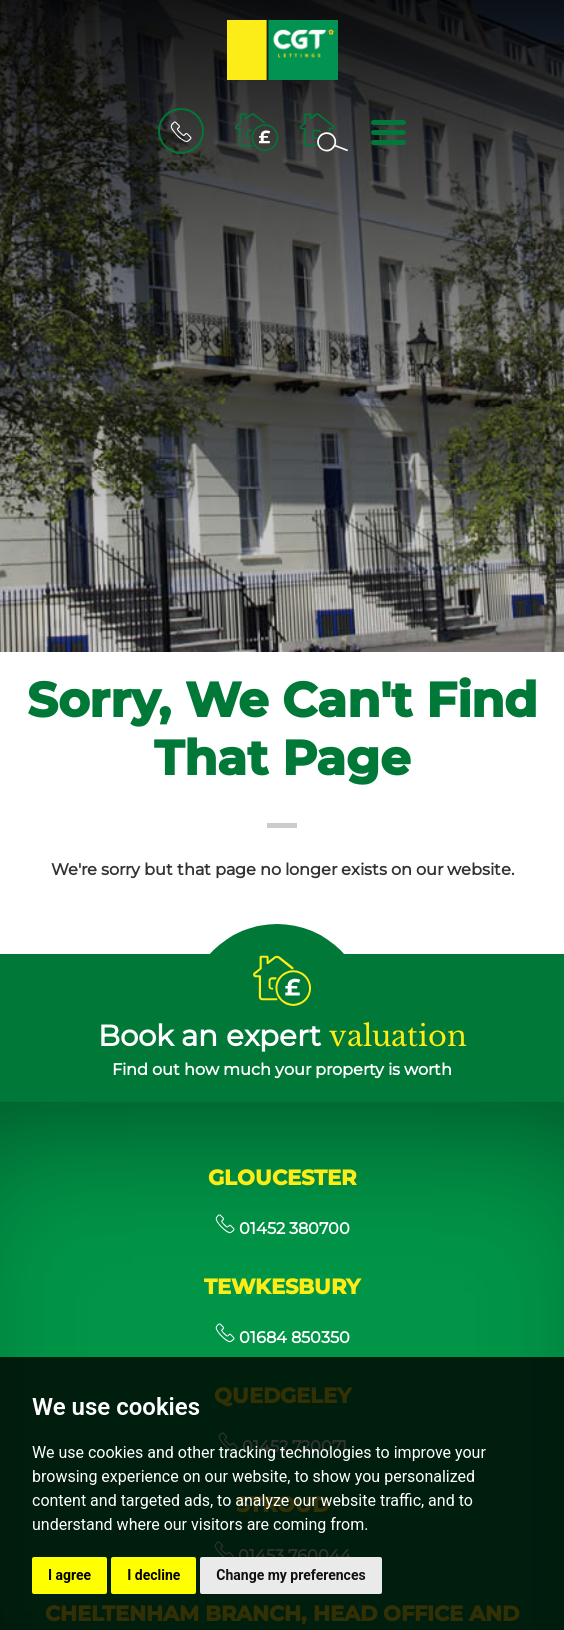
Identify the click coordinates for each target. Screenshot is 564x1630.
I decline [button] (153, 1575)
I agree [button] (69, 1575)
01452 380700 (282, 1228)
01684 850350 (282, 1337)
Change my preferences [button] (290, 1575)
